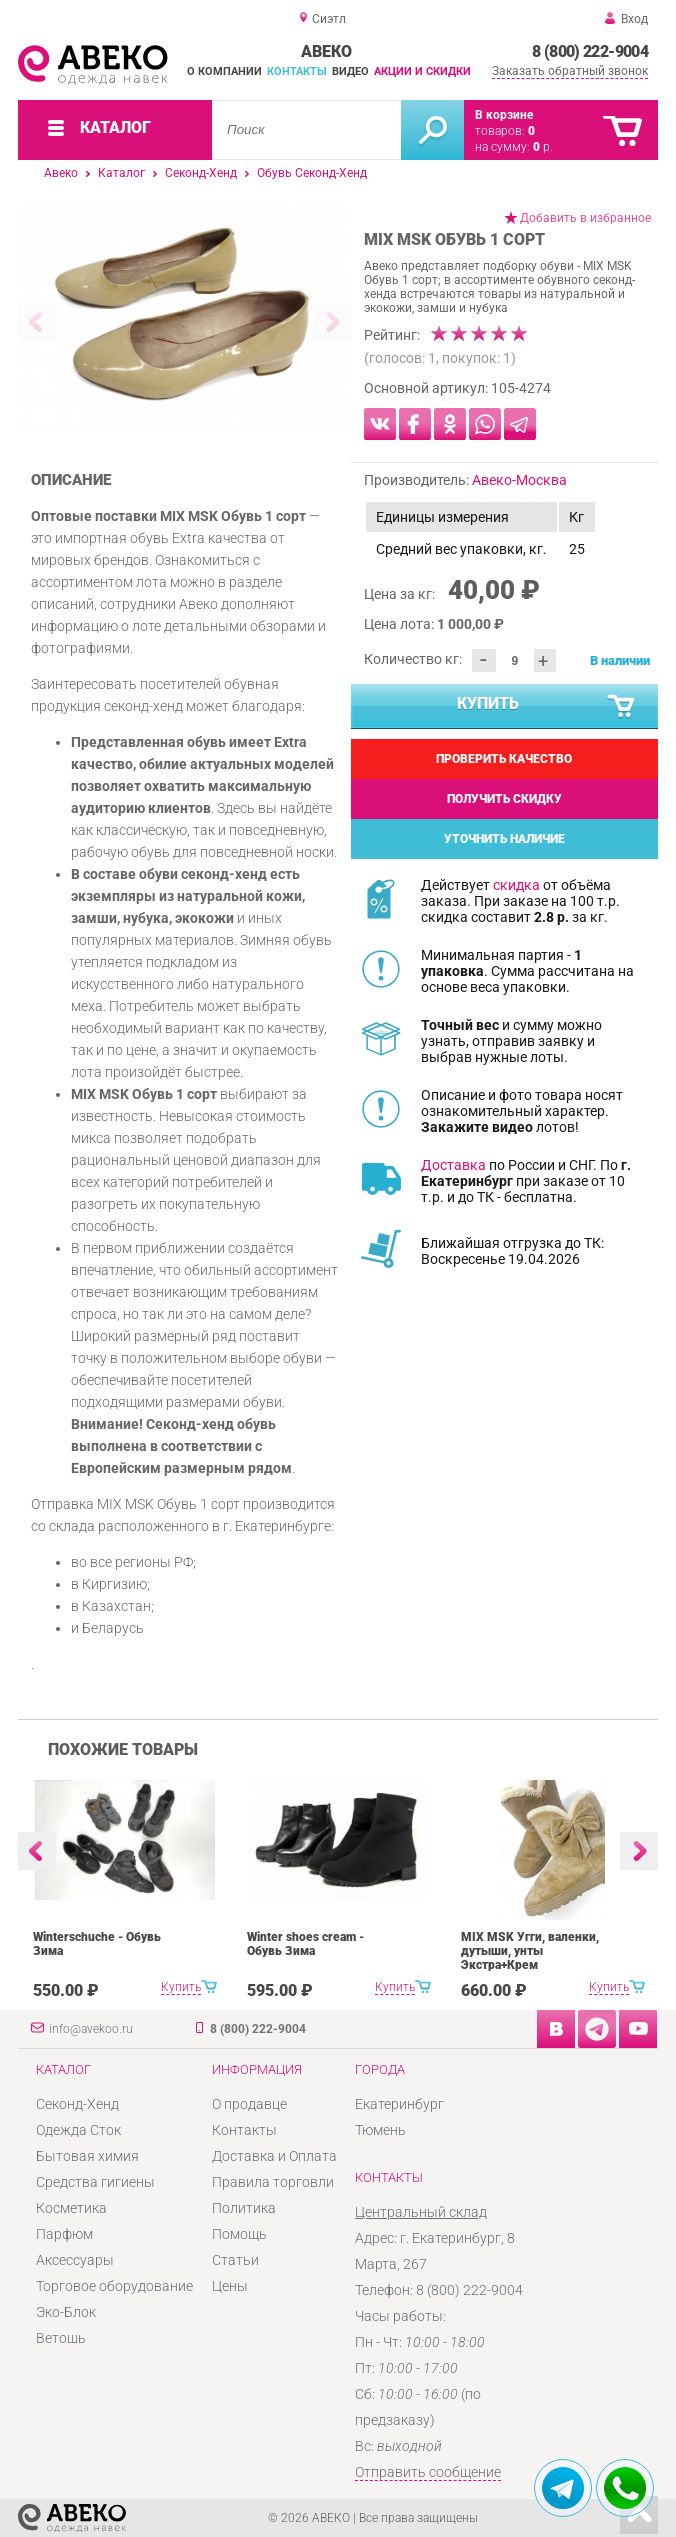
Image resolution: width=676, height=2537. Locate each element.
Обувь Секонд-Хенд (312, 173)
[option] (184, 317)
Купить (547, 707)
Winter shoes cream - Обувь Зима (305, 1944)
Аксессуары (75, 2260)
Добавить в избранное (585, 218)
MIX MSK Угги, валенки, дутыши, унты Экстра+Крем (530, 1951)
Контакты (297, 71)
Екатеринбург (399, 2104)
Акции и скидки (422, 71)
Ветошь (61, 2338)
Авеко (61, 173)
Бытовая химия (87, 2156)
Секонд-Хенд (201, 173)
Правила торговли (273, 2182)
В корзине (504, 115)
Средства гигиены (95, 2182)
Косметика (71, 2208)
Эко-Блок (66, 2312)
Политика (244, 2208)
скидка (516, 885)
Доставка (453, 1165)
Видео (350, 71)
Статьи (235, 2260)
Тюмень (380, 2130)
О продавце (249, 2104)
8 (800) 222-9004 (590, 51)
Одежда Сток (78, 2130)
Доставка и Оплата (274, 2156)
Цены (230, 2286)
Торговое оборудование (114, 2286)
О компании (224, 71)
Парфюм (64, 2234)
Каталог (121, 173)
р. (543, 147)
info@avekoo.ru (91, 2029)
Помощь (239, 2234)
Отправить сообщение (428, 2472)
